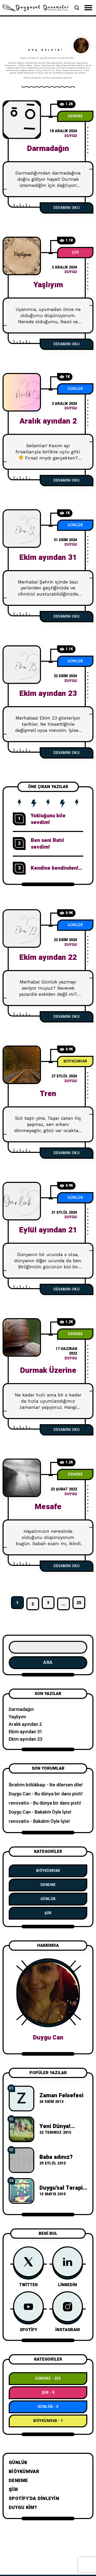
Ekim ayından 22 (48, 957)
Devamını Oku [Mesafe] (67, 1566)
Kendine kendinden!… (56, 868)
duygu (71, 136)
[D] (22, 119)
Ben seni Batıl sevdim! (47, 844)
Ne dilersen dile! (66, 1785)
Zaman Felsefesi (61, 2095)
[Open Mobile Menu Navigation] (88, 8)
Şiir (75, 252)
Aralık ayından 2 (48, 421)
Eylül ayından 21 (48, 1230)
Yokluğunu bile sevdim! (48, 819)
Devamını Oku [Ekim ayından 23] (67, 752)
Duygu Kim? (23, 2507)
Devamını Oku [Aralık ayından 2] (67, 480)
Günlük (75, 388)
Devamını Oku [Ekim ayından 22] (67, 1016)
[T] (22, 1065)
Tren (48, 1093)
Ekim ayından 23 (48, 693)
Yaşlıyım (48, 285)
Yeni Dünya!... (57, 2126)
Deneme (75, 116)
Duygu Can (20, 1793)
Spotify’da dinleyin (34, 2498)
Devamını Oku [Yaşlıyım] (67, 344)
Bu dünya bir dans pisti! (59, 1793)
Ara (48, 1662)
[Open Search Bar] (77, 8)
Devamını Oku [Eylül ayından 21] (67, 1289)
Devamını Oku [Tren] (67, 1153)
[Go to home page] (37, 7)
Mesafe (48, 1506)
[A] (22, 392)
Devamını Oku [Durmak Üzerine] (67, 1429)
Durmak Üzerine (48, 1370)
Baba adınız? (56, 2157)
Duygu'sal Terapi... (63, 2188)
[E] (22, 528)
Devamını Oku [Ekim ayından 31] (67, 616)
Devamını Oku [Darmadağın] (67, 207)
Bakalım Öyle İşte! (53, 1812)
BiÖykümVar (75, 1061)
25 (79, 1603)
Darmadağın (48, 148)
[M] (22, 1478)
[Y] (22, 256)
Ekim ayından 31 (48, 557)
